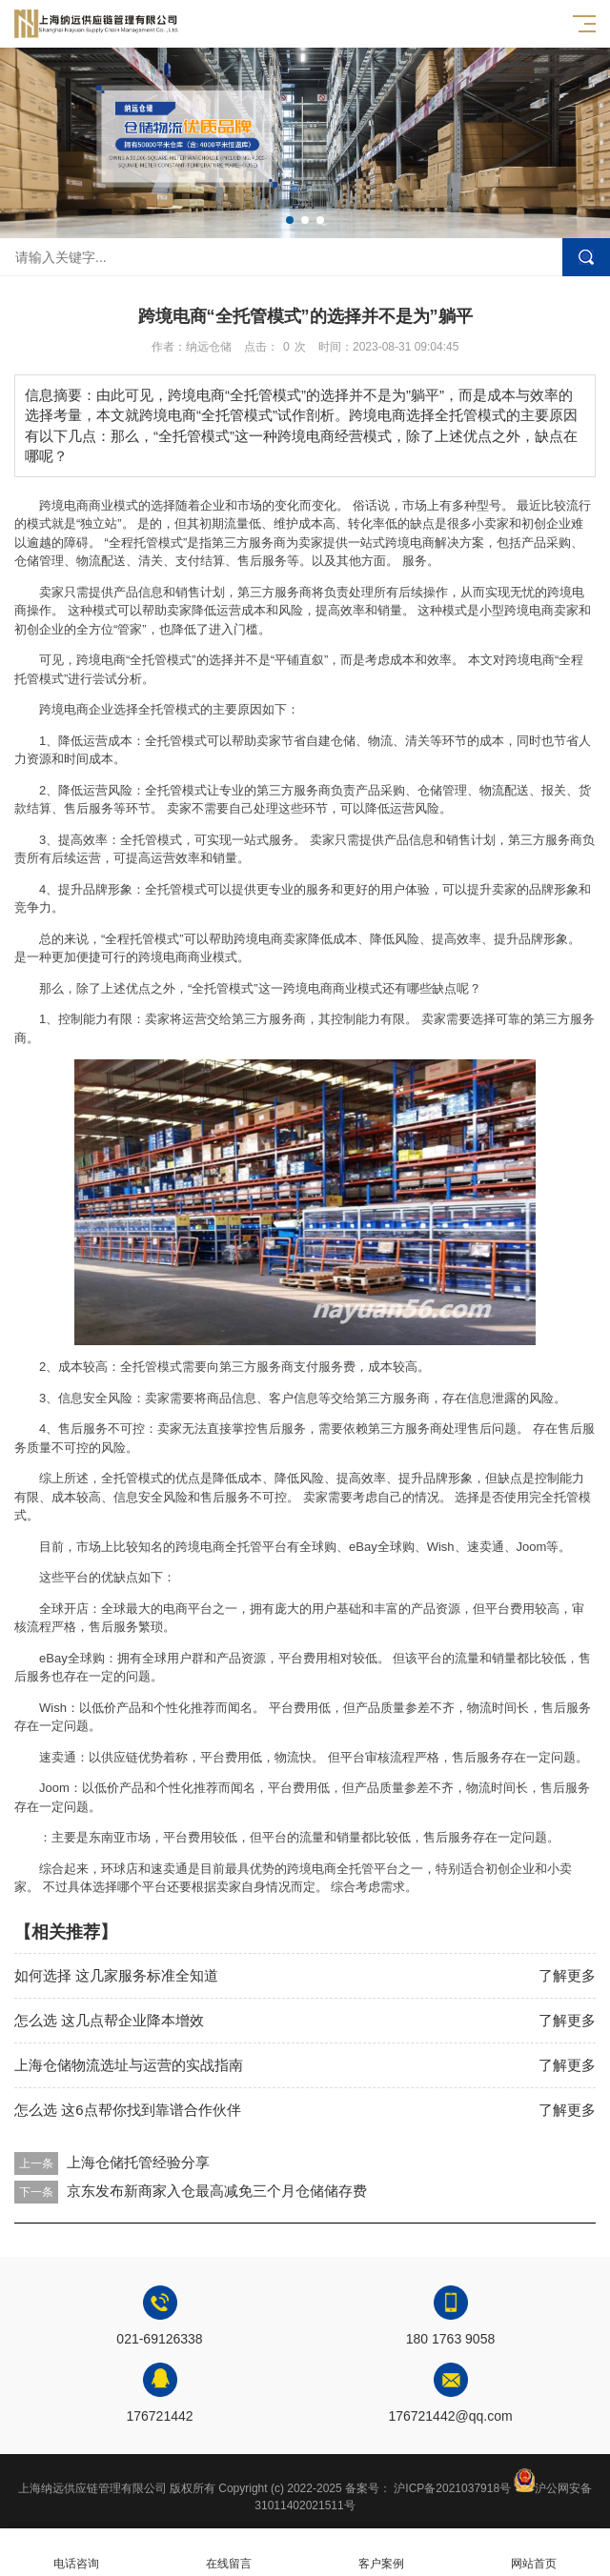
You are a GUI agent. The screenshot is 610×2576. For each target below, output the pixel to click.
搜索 (586, 257)
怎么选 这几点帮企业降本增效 (109, 2020)
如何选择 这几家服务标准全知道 (116, 1975)
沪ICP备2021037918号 (452, 2488)
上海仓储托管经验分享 (138, 2162)
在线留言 (228, 2552)
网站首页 (534, 2552)
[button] (290, 220)
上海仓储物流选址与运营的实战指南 (128, 2065)
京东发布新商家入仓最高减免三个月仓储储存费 (217, 2191)
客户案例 (381, 2552)
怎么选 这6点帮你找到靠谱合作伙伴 (127, 2110)
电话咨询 (76, 2552)
